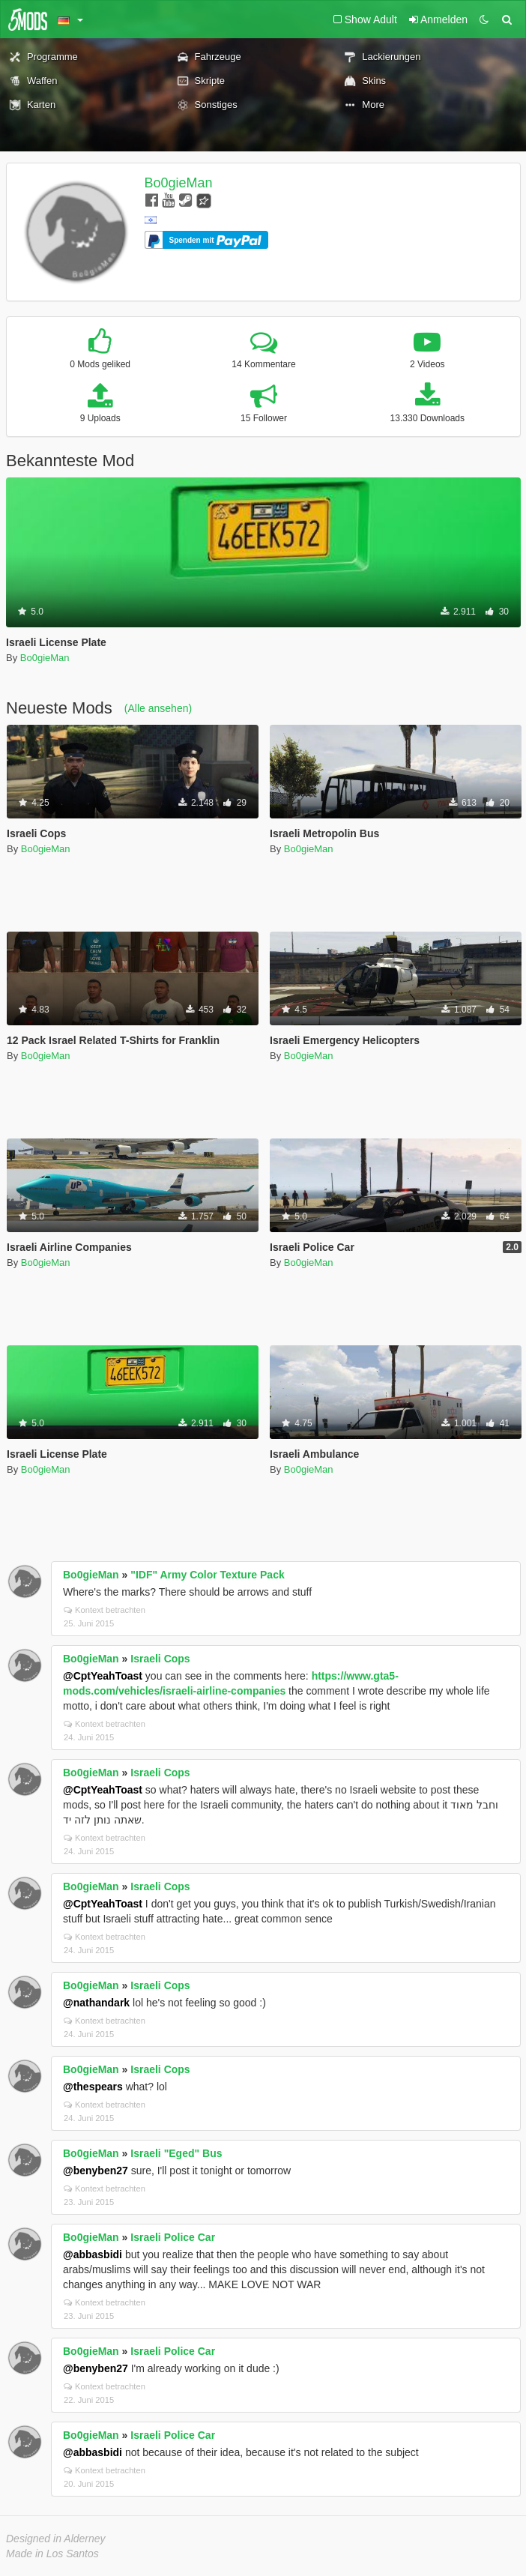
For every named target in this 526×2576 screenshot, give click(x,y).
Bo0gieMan (179, 182)
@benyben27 (95, 2171)
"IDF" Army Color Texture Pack (207, 1575)
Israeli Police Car (172, 2237)
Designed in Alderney (56, 2539)
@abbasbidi (92, 2254)
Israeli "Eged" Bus (176, 2153)
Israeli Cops (160, 1659)
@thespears (93, 2087)
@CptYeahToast (102, 1676)
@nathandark (96, 2003)
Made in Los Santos (52, 2554)
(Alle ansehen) (158, 708)
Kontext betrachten (104, 1609)
